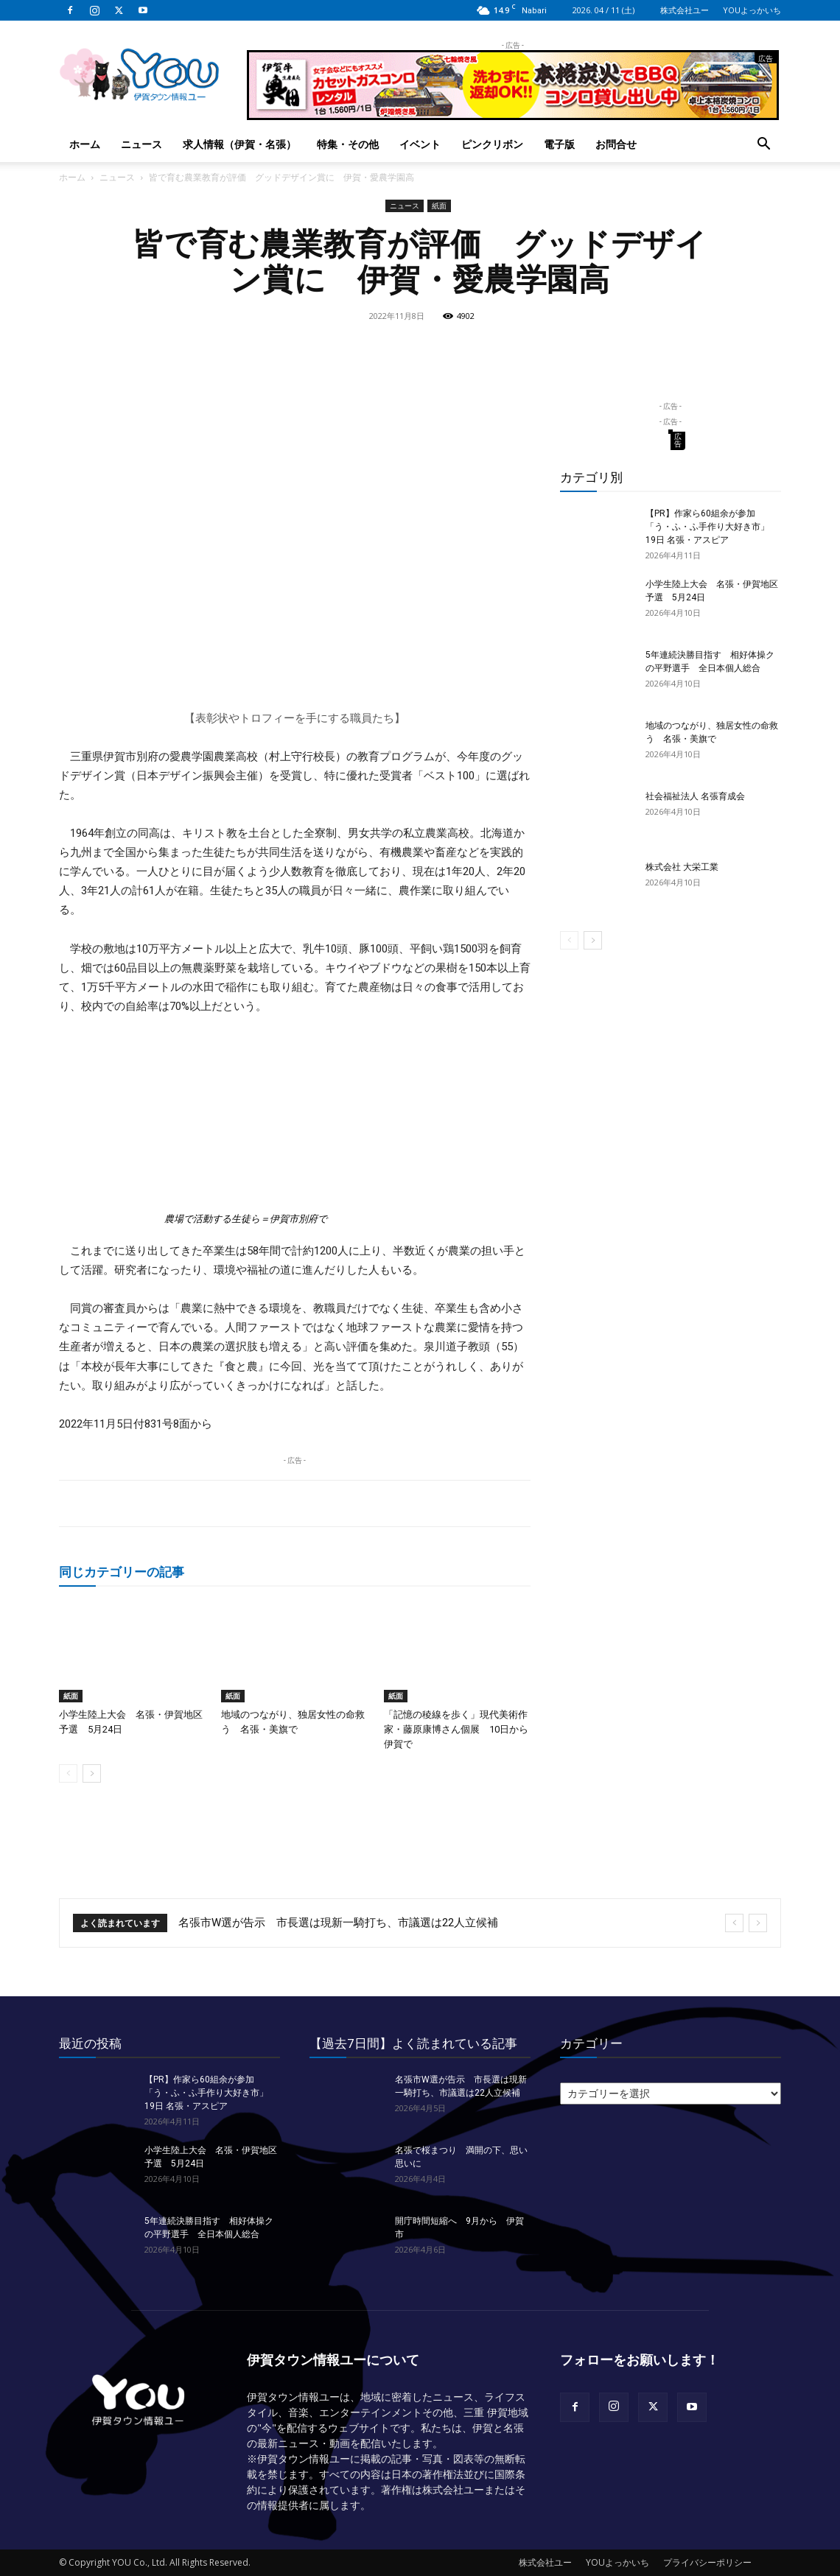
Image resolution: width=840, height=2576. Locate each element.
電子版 (559, 144)
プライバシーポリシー (707, 2562)
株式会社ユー (684, 9)
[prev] (734, 1923)
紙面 (439, 205)
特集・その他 (348, 144)
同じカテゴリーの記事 (121, 1571)
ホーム (84, 144)
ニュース (141, 144)
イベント (420, 144)
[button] (763, 145)
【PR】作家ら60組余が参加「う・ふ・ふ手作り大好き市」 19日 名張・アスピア (707, 526)
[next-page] (92, 1773)
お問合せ (616, 144)
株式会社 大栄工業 (681, 867)
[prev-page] (68, 1773)
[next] (758, 1923)
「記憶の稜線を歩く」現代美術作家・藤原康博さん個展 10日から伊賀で (456, 1729)
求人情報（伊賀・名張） (239, 144)
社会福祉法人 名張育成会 (695, 796)
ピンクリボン (492, 144)
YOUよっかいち (752, 9)
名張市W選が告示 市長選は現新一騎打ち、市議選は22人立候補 (338, 1922)
